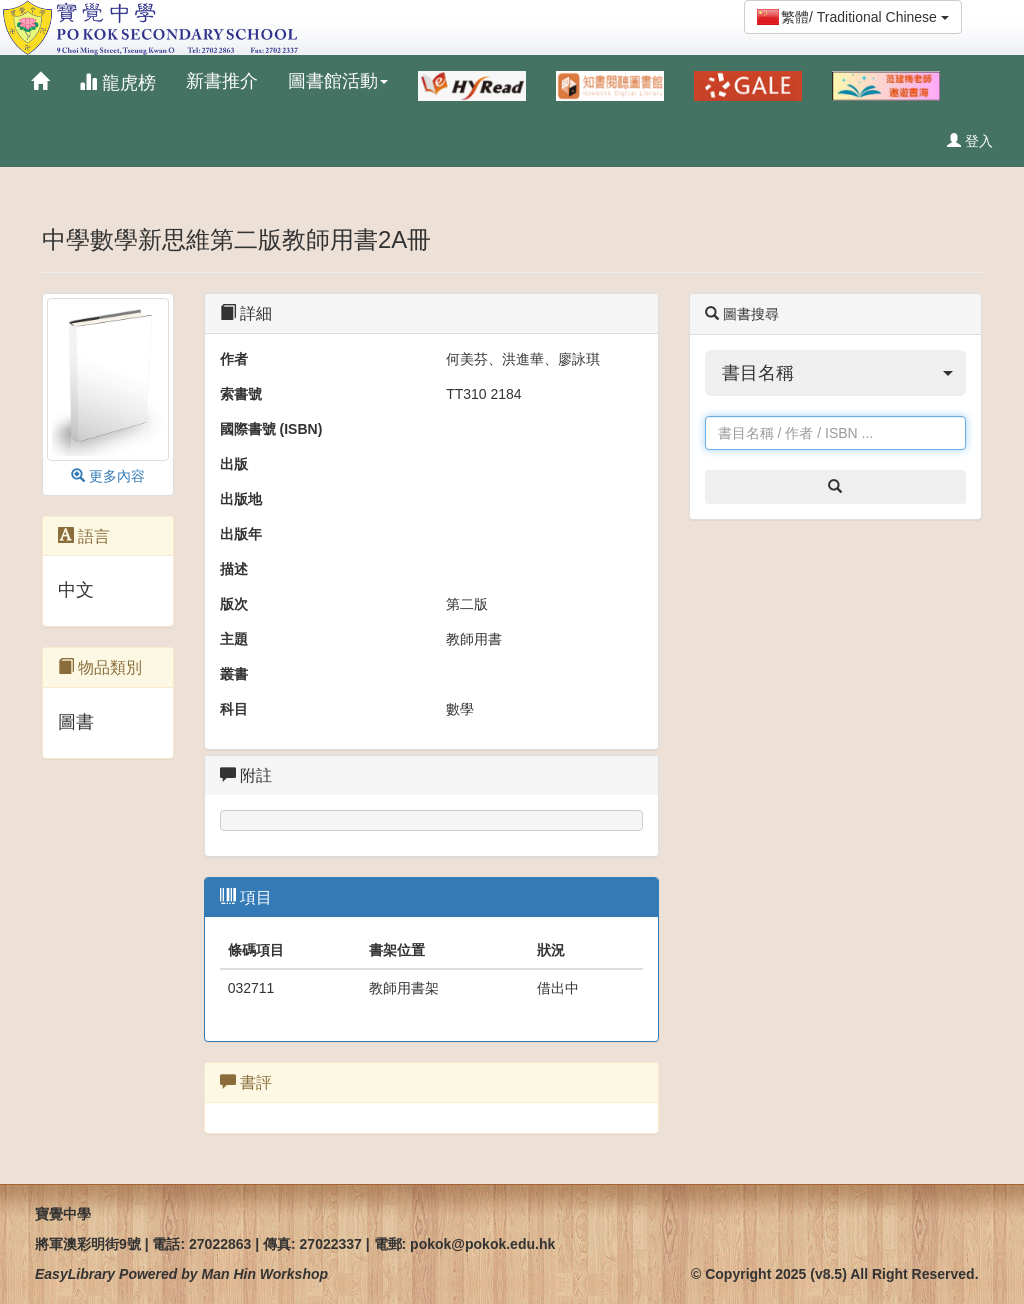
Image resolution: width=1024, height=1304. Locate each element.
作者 (234, 359)
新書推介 (222, 81)
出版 (234, 464)
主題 (234, 639)
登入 (970, 141)
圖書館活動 (338, 81)
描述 (234, 569)
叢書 (234, 674)
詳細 (246, 313)
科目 (234, 709)
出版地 (241, 499)
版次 (234, 604)
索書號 (241, 394)
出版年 (241, 534)
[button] (835, 373)
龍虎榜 (117, 82)
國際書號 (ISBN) (271, 429)
